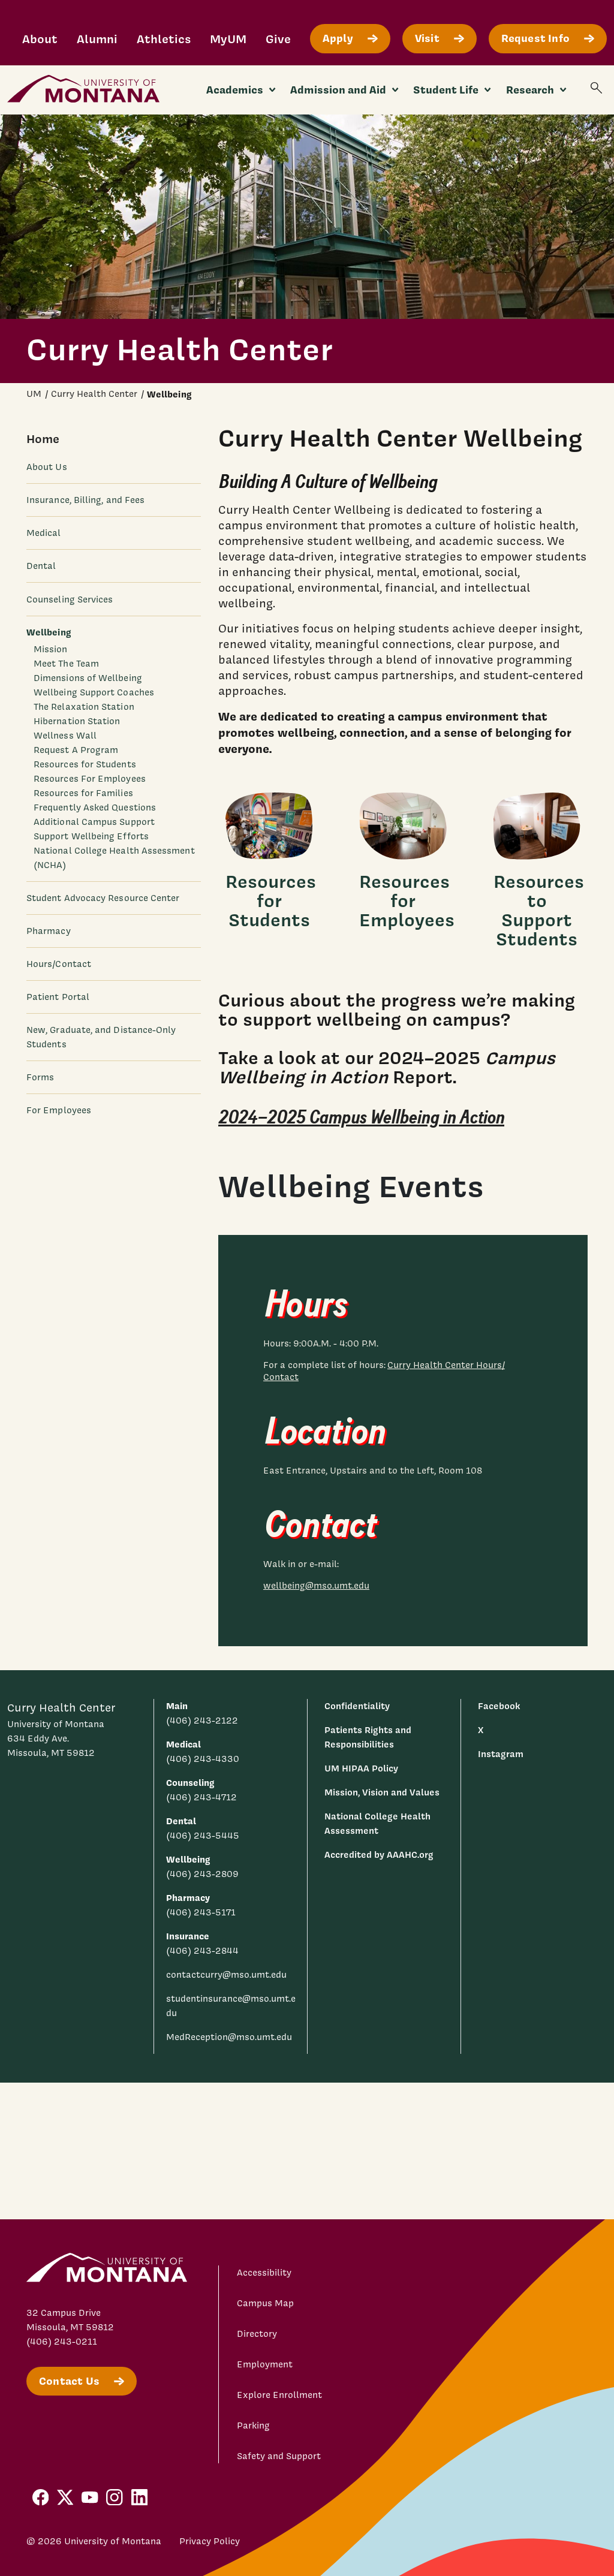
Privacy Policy (209, 2541)
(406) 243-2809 (202, 1874)
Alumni (97, 39)
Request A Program (76, 750)
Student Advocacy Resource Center (102, 898)
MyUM (228, 39)
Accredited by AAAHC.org (379, 1854)
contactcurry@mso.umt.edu (226, 1975)
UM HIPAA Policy (361, 1768)
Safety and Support (279, 2456)
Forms (40, 1077)
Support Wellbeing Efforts (91, 836)
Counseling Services (69, 599)
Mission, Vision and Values (382, 1792)
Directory (257, 2334)
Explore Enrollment (279, 2395)
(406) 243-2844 (202, 1951)
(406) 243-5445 (202, 1836)
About (40, 39)
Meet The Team (66, 664)
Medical (43, 533)
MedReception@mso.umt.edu (229, 2037)
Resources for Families (83, 793)
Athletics (164, 39)
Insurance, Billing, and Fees (85, 500)
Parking (253, 2426)
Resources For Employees (90, 779)
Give (278, 39)
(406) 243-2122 (202, 1721)
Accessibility (264, 2273)
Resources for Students (85, 764)
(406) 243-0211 (61, 2342)
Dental (41, 566)
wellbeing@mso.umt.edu (316, 1586)
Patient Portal (57, 997)
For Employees (58, 1110)
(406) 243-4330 (202, 1759)
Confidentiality (357, 1706)
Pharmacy (48, 931)
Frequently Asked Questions (95, 808)
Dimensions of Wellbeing (88, 678)
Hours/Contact (58, 964)
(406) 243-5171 (201, 1912)
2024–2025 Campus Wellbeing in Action (361, 1118)
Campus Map (265, 2303)
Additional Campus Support (94, 822)
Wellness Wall (65, 736)
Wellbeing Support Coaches (94, 692)
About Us (46, 467)
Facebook (499, 1706)
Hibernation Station (77, 721)
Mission (51, 649)
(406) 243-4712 (201, 1797)
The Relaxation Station (84, 707)
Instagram (500, 1754)
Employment (265, 2364)
